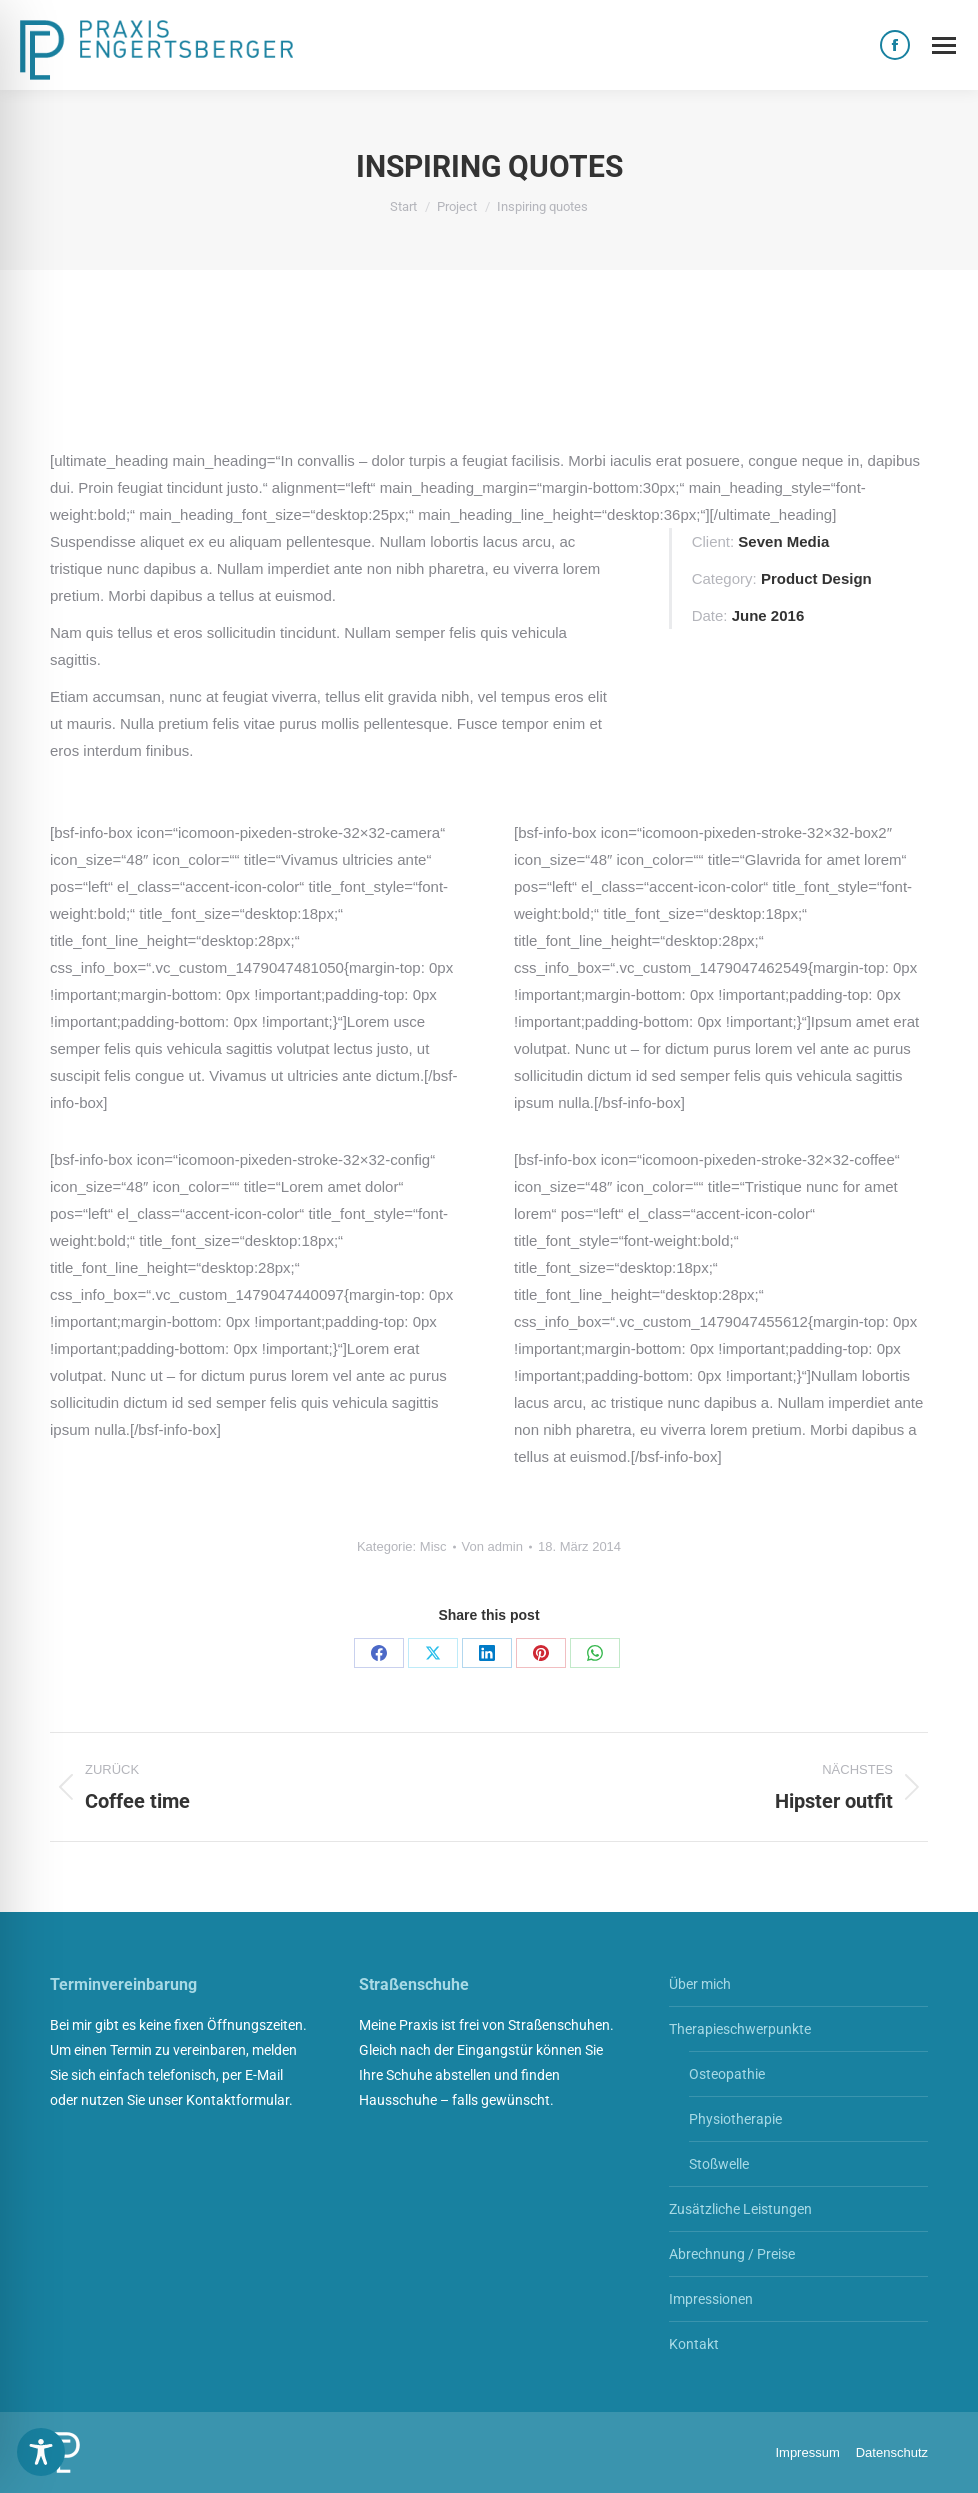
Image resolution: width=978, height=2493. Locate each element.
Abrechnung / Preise (732, 2254)
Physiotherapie (735, 2119)
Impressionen (711, 2299)
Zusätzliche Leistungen (740, 2209)
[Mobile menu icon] (944, 45)
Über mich (700, 1984)
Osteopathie (727, 2074)
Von (492, 1546)
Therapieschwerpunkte (740, 2029)
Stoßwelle (719, 2164)
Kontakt (694, 2344)
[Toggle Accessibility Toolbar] (41, 2452)
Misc (433, 1546)
